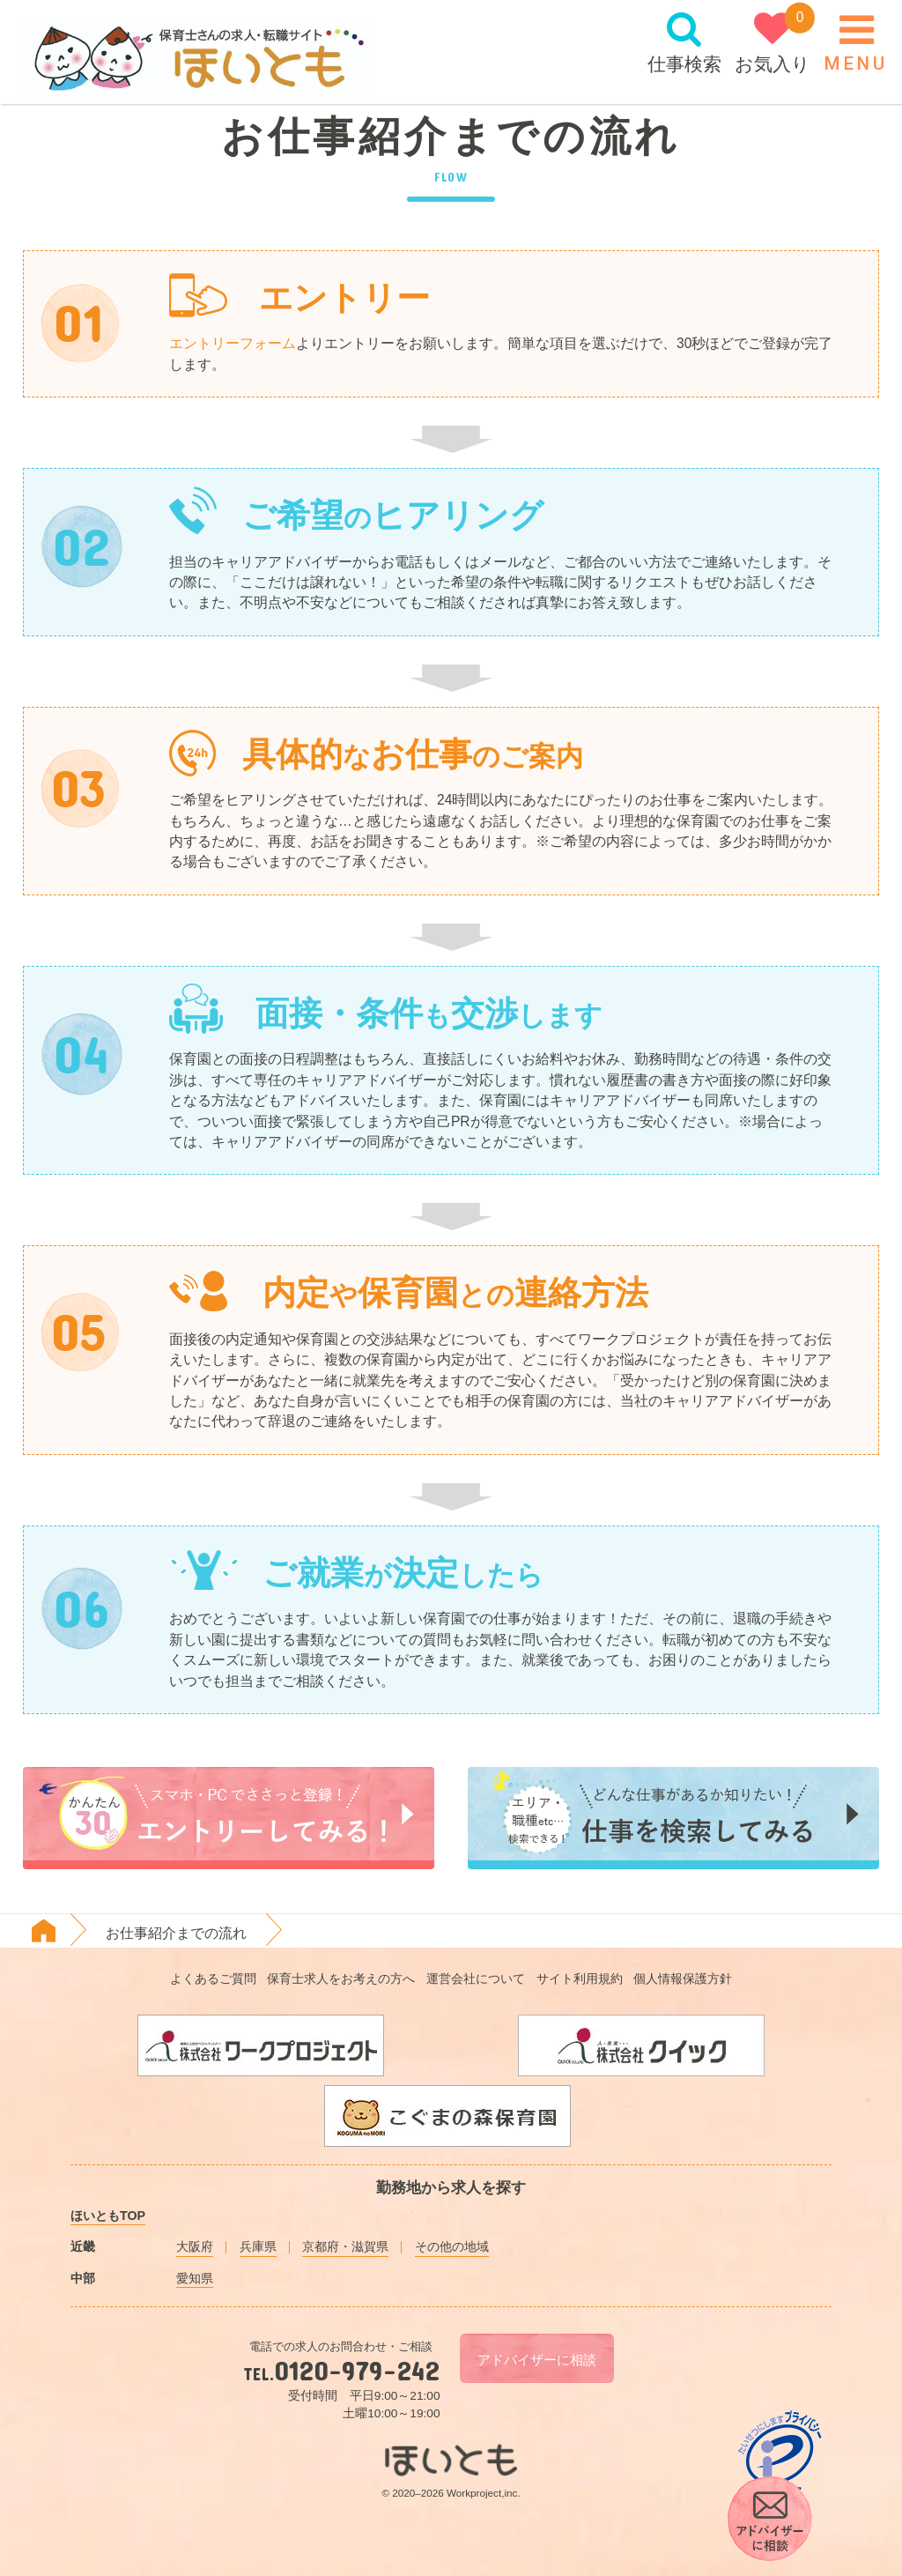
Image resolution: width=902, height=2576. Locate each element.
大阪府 (194, 2246)
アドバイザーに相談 (537, 2360)
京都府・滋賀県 (345, 2246)
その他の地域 (452, 2246)
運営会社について (475, 1978)
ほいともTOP (107, 2216)
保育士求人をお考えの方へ (341, 1978)
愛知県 (194, 2278)
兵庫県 (258, 2246)
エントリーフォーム (232, 343)
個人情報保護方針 (682, 1978)
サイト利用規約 (579, 1978)
